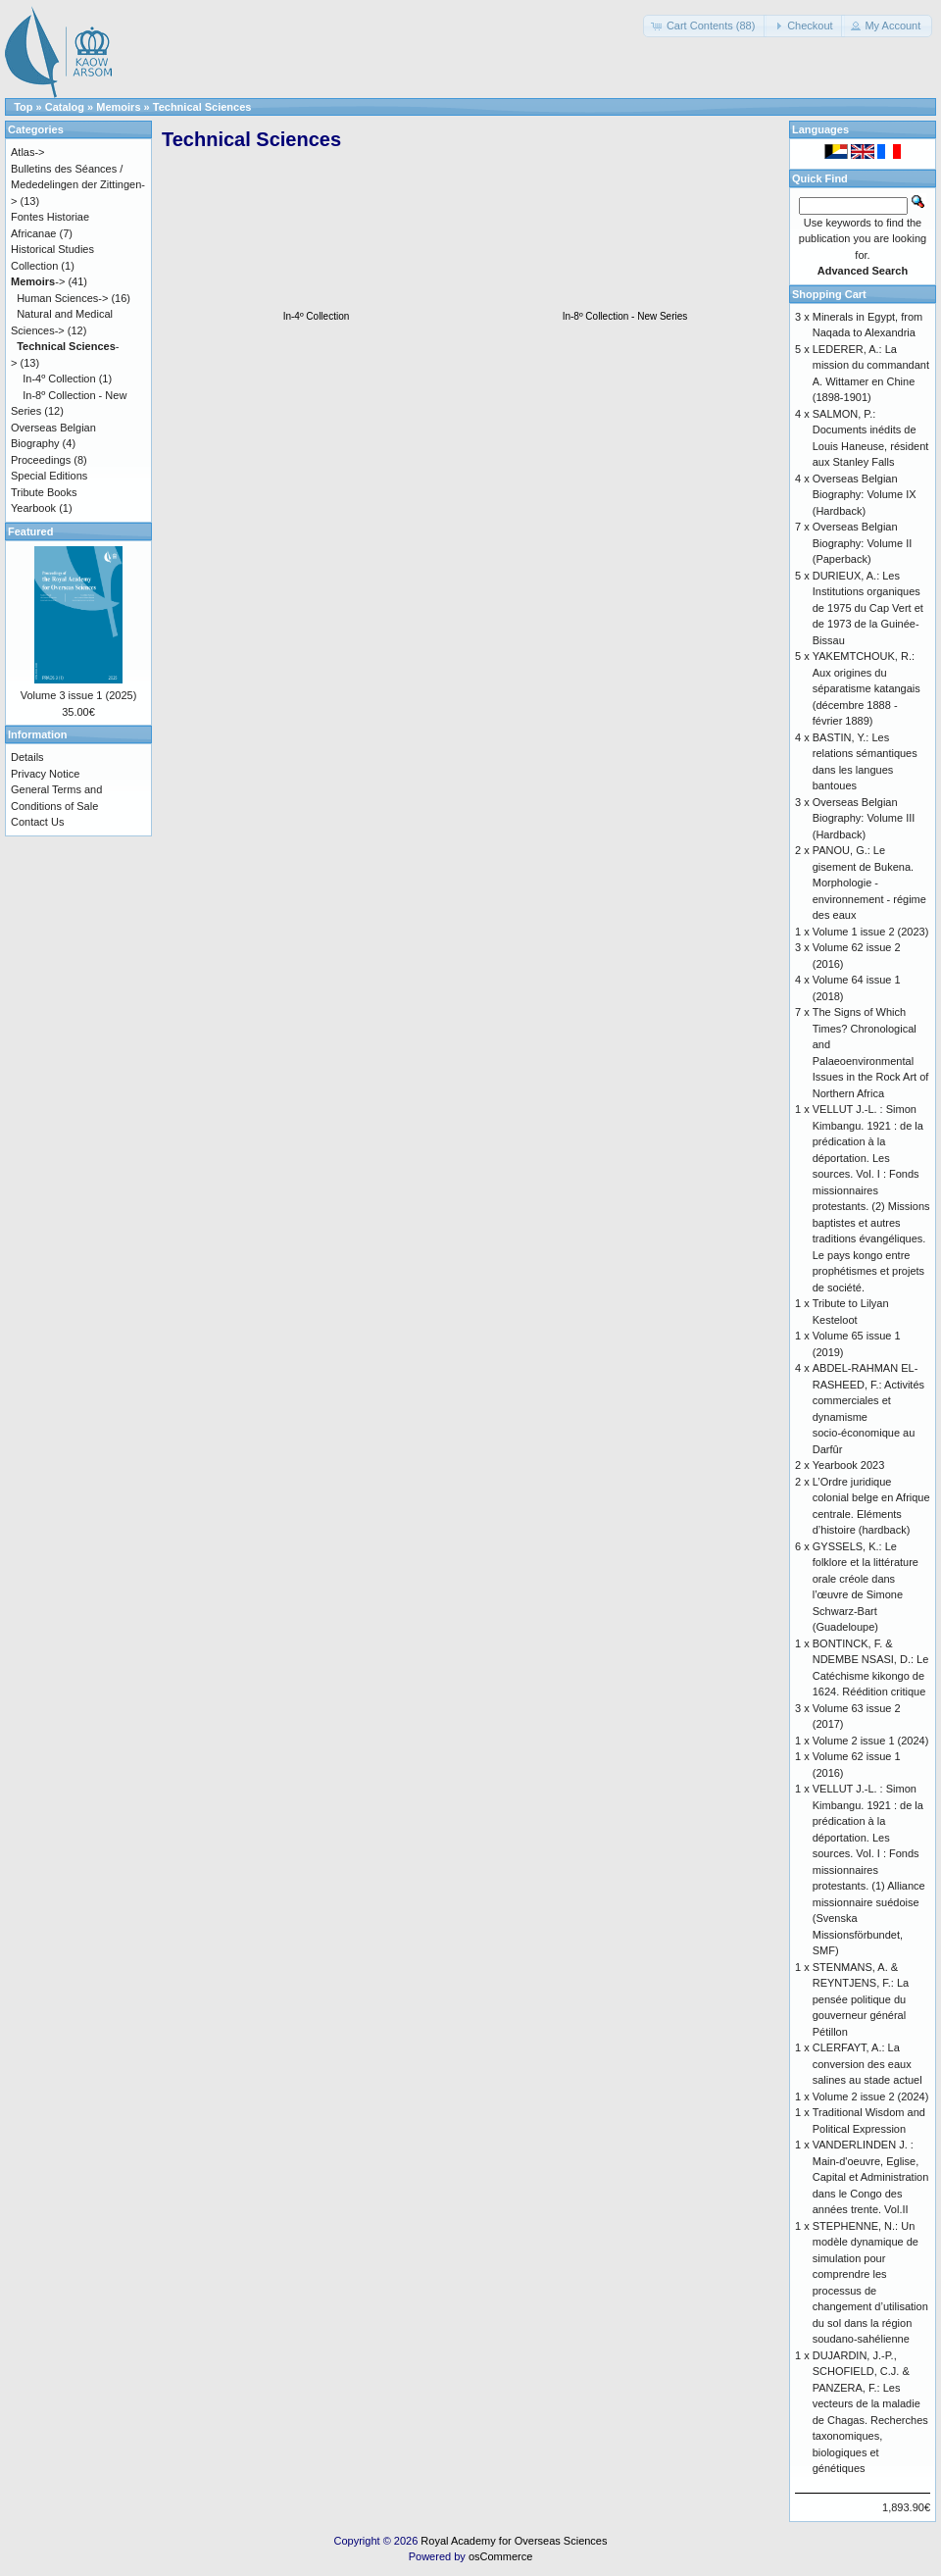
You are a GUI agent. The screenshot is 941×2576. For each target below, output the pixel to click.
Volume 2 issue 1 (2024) (871, 1740)
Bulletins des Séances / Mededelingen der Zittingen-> (78, 185)
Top (23, 107)
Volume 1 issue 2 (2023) (871, 931)
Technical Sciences (202, 107)
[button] (705, 26)
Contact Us (37, 822)
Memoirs (118, 107)
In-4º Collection (59, 378)
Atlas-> (28, 152)
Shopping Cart (829, 294)
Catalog (64, 107)
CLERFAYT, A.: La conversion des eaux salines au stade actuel (867, 2064)
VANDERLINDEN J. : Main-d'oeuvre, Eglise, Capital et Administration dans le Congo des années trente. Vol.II (871, 2177)
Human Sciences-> (62, 298)
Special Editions (49, 475)
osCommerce (500, 2556)
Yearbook (33, 508)
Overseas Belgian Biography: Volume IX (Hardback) (864, 495)
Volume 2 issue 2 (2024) (871, 2096)
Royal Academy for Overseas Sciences (514, 2541)
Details (27, 757)
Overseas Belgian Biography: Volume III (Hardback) (864, 818)
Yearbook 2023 (849, 1465)
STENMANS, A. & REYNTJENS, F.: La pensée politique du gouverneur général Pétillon (861, 1999)
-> (38, 281)
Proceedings (41, 460)
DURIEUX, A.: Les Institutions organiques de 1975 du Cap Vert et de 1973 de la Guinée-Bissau (868, 608)
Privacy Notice (45, 774)
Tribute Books (43, 492)
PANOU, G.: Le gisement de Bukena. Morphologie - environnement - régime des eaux (869, 882)
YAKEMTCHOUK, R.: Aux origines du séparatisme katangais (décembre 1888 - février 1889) (866, 688)
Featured (30, 531)
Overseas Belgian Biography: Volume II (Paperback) (863, 543)
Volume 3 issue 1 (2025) (79, 695)
